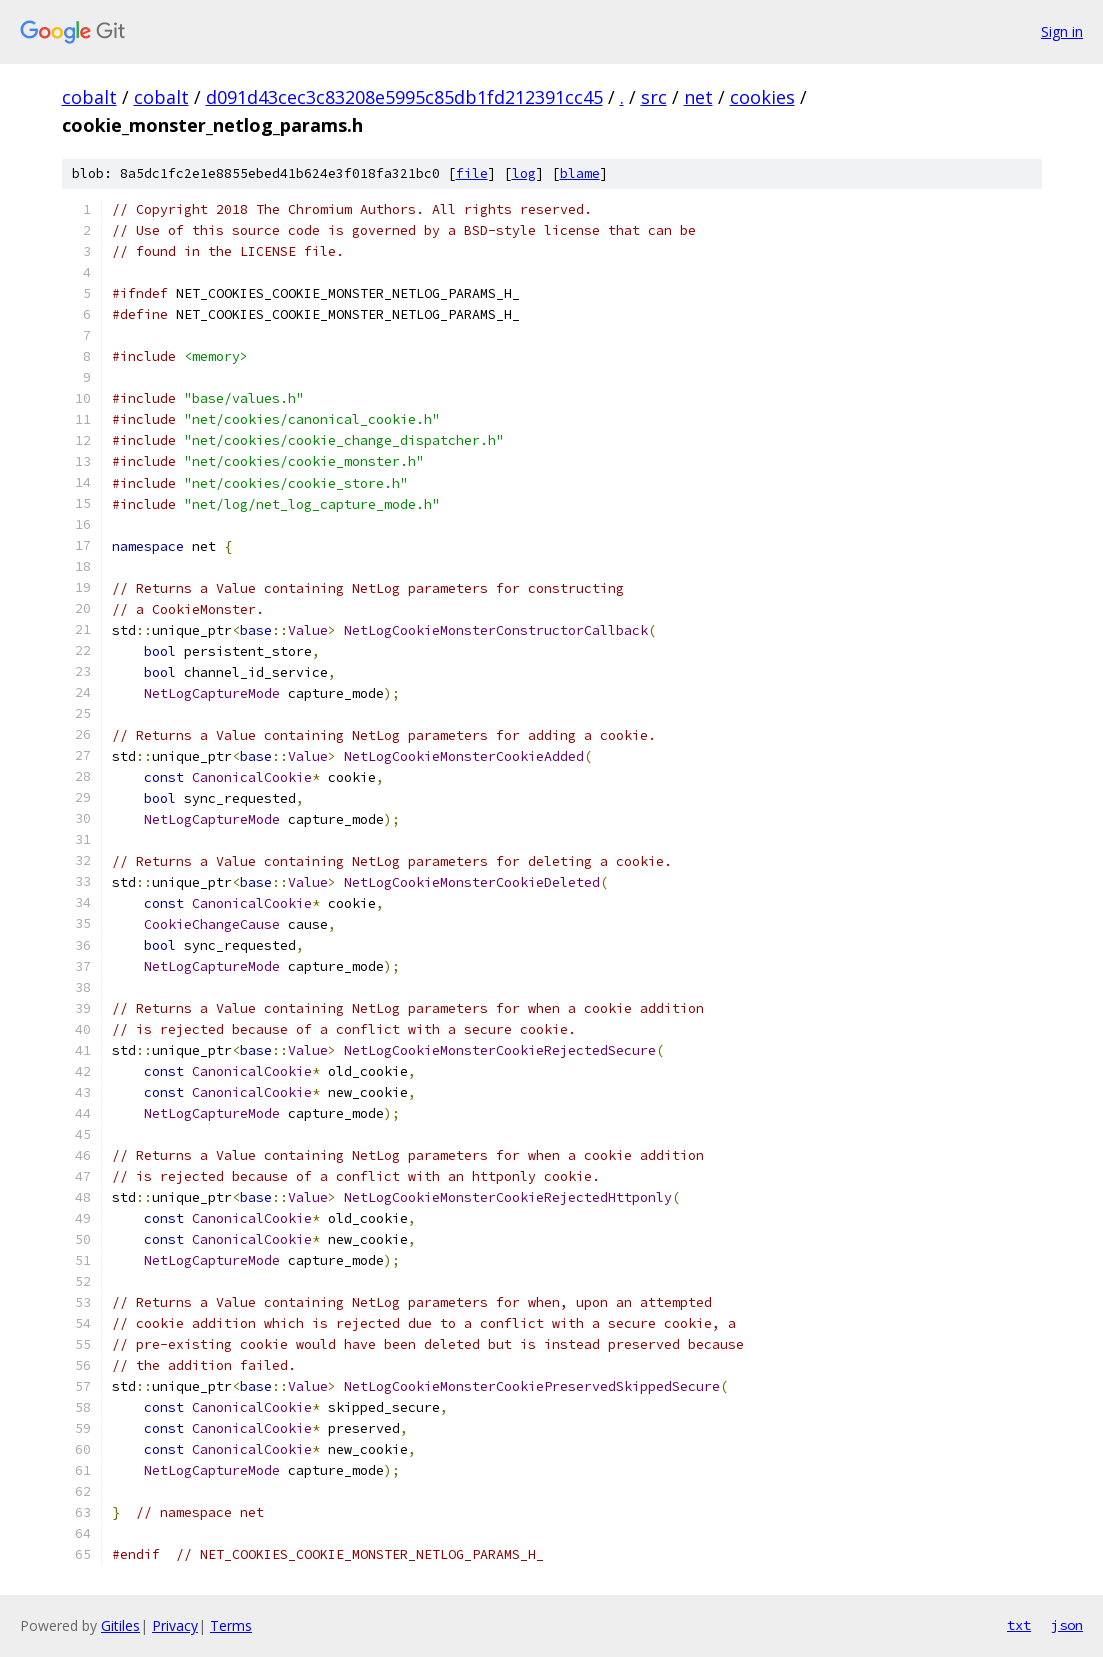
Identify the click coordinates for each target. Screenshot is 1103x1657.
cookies (762, 97)
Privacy (175, 1625)
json (1067, 1625)
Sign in (1062, 31)
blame (580, 173)
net (698, 97)
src (654, 97)
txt (1019, 1625)
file (472, 173)
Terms (231, 1625)
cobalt (89, 97)
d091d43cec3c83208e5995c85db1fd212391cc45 (404, 97)
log (524, 173)
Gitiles (120, 1625)
